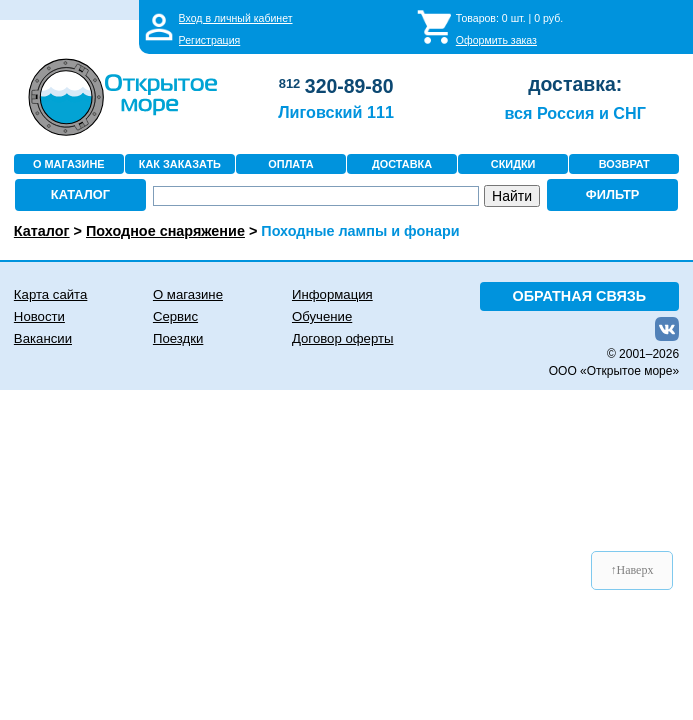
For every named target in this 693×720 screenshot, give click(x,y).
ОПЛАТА (290, 164)
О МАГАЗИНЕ (69, 164)
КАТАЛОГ (80, 194)
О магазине (188, 294)
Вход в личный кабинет (236, 18)
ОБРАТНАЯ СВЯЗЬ (580, 296)
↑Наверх (632, 570)
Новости (39, 316)
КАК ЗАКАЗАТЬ (180, 164)
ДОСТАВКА (402, 164)
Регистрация (210, 40)
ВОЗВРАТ (624, 164)
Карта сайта (50, 294)
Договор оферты (343, 338)
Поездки (178, 338)
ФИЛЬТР (613, 194)
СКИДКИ (513, 164)
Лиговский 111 (336, 112)
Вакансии (43, 338)
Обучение (322, 316)
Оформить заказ (496, 40)
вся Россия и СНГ (574, 113)
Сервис (175, 316)
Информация (332, 294)
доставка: (575, 84)
